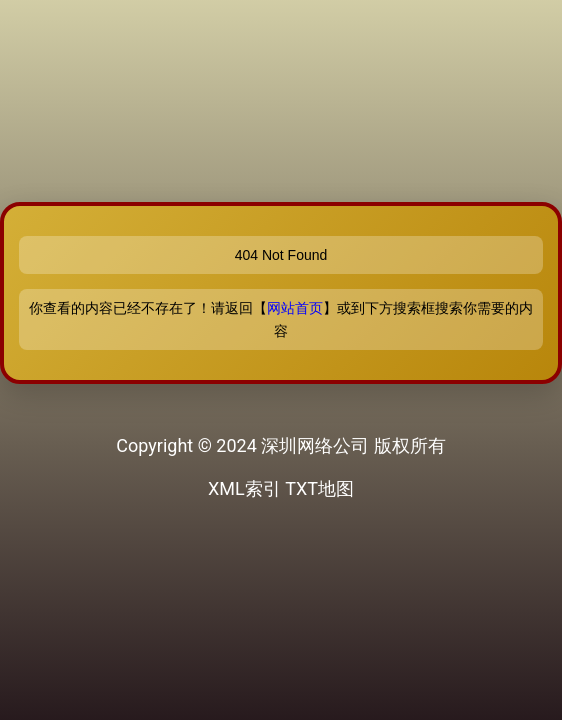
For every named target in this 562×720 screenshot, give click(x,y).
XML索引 (244, 488)
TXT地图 (319, 488)
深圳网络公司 (315, 445)
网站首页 (295, 308)
